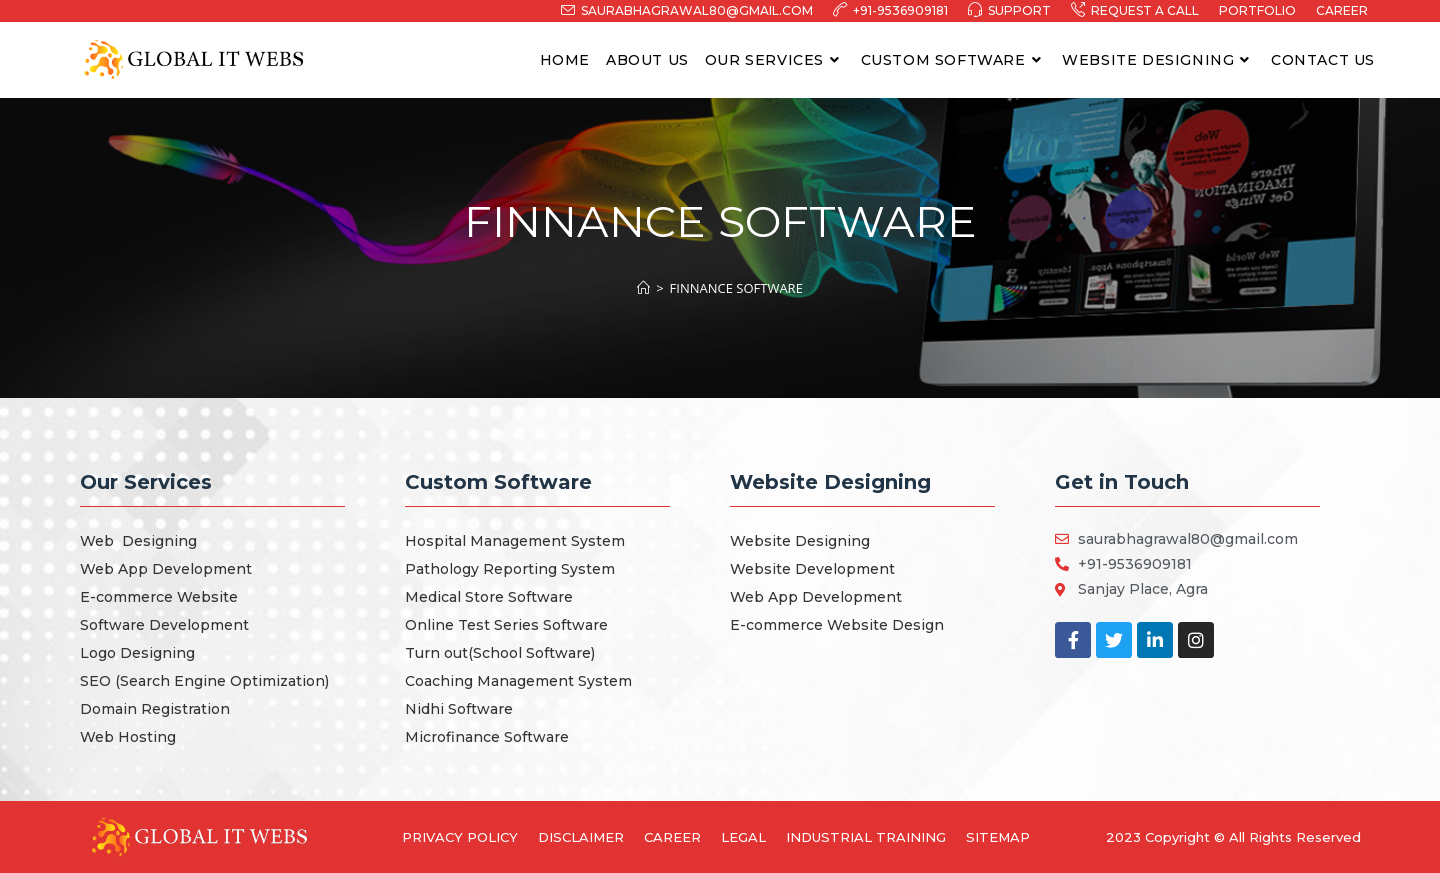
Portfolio (1257, 10)
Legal (743, 837)
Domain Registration (155, 709)
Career (1342, 10)
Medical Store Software (489, 597)
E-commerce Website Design (837, 625)
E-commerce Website (159, 597)
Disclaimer (581, 837)
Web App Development (166, 569)
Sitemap (998, 837)
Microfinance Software (487, 737)
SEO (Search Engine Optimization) (204, 681)
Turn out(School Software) (500, 653)
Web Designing (138, 541)
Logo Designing (137, 653)
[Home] (643, 288)
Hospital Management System (515, 541)
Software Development (164, 625)
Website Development (812, 569)
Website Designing (800, 541)
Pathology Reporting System (510, 569)
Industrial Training (866, 837)
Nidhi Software (459, 709)
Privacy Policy (460, 837)
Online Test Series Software (506, 625)
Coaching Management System (518, 681)
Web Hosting (128, 737)
